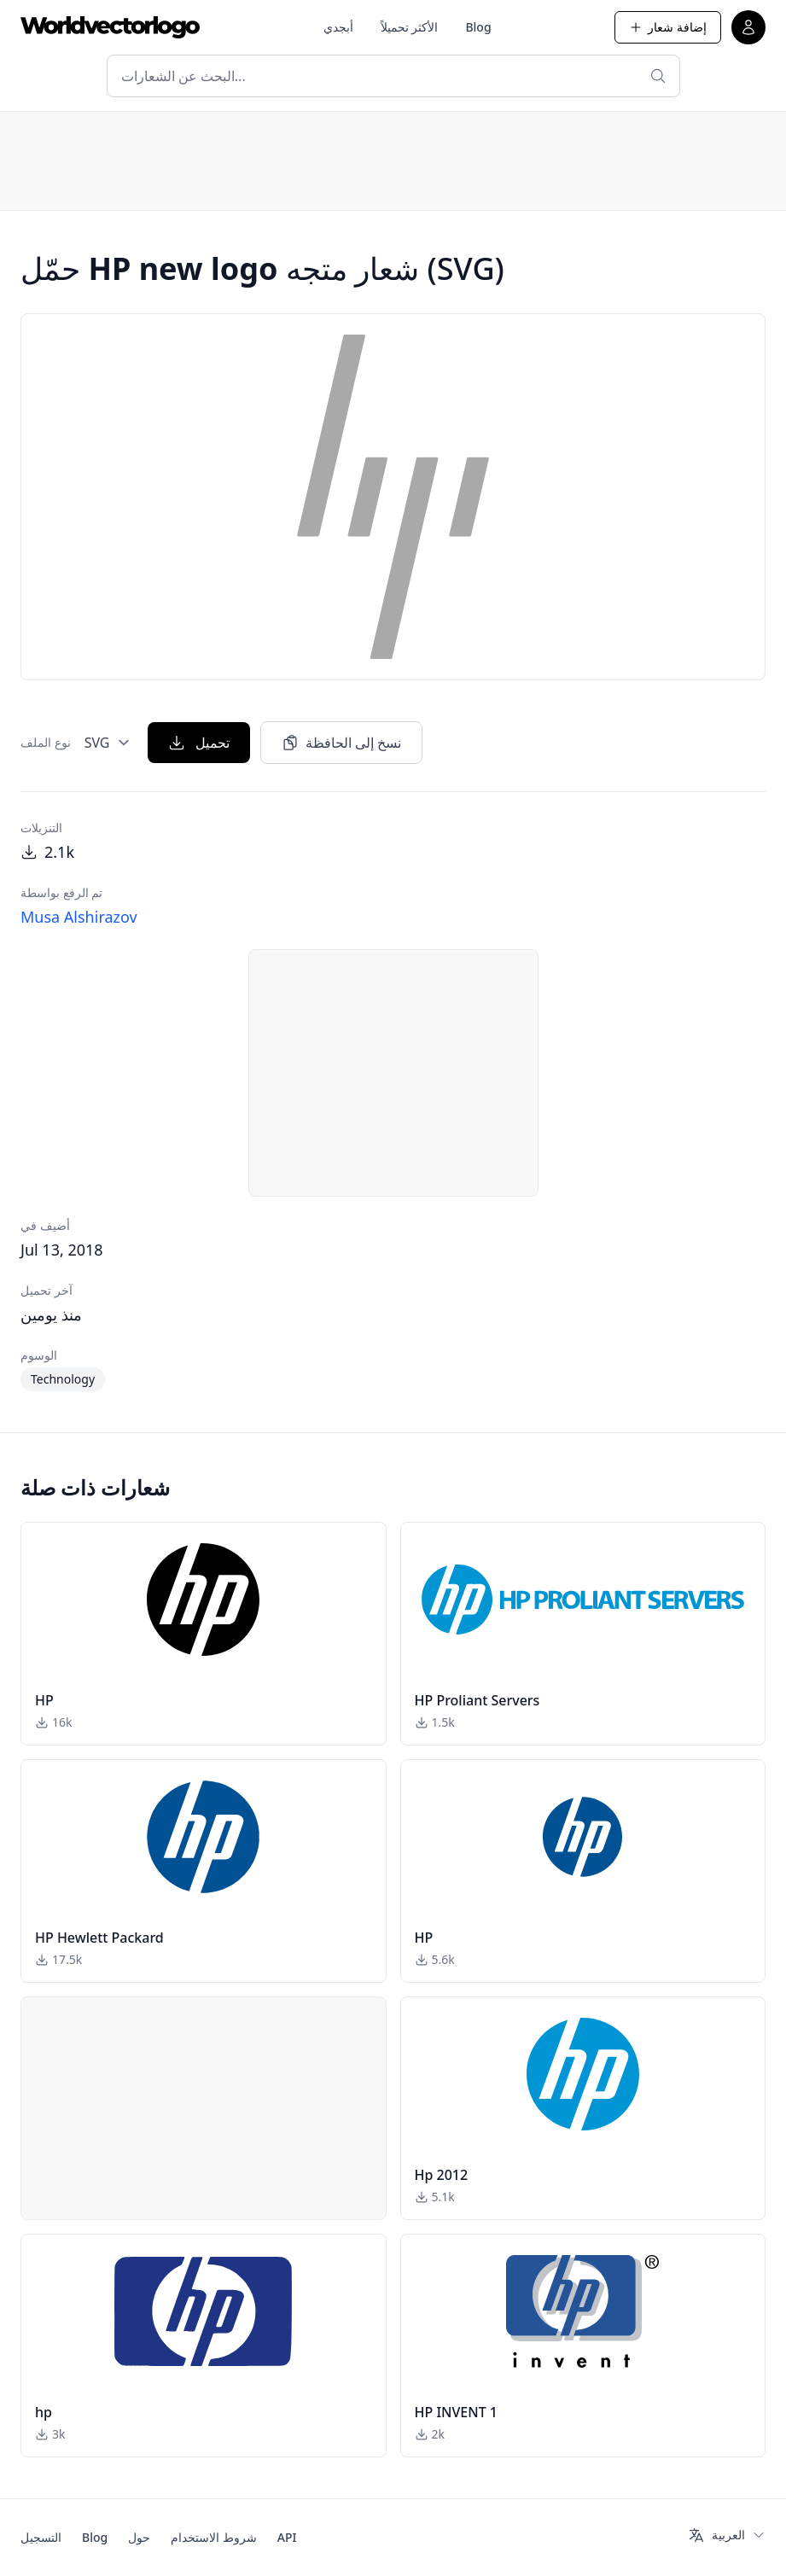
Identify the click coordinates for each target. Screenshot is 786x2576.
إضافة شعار (668, 27)
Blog (478, 27)
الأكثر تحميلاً (410, 27)
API (287, 2537)
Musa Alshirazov (78, 916)
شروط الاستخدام (214, 2537)
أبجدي (338, 27)
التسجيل (40, 2537)
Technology (63, 1379)
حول (139, 2537)
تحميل (199, 742)
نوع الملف (45, 742)
